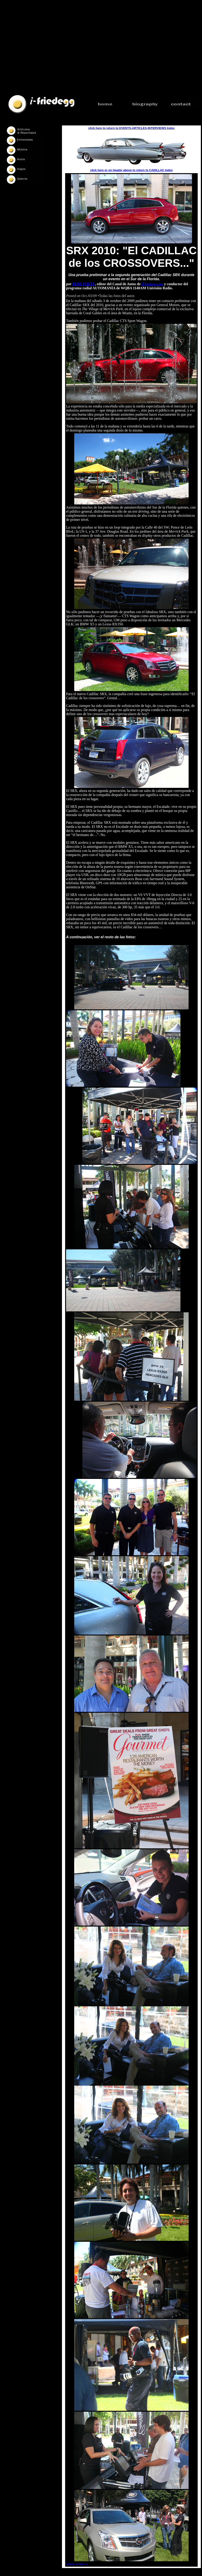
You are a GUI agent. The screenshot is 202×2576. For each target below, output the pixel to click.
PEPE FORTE (83, 284)
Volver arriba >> (77, 2564)
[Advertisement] (114, 46)
